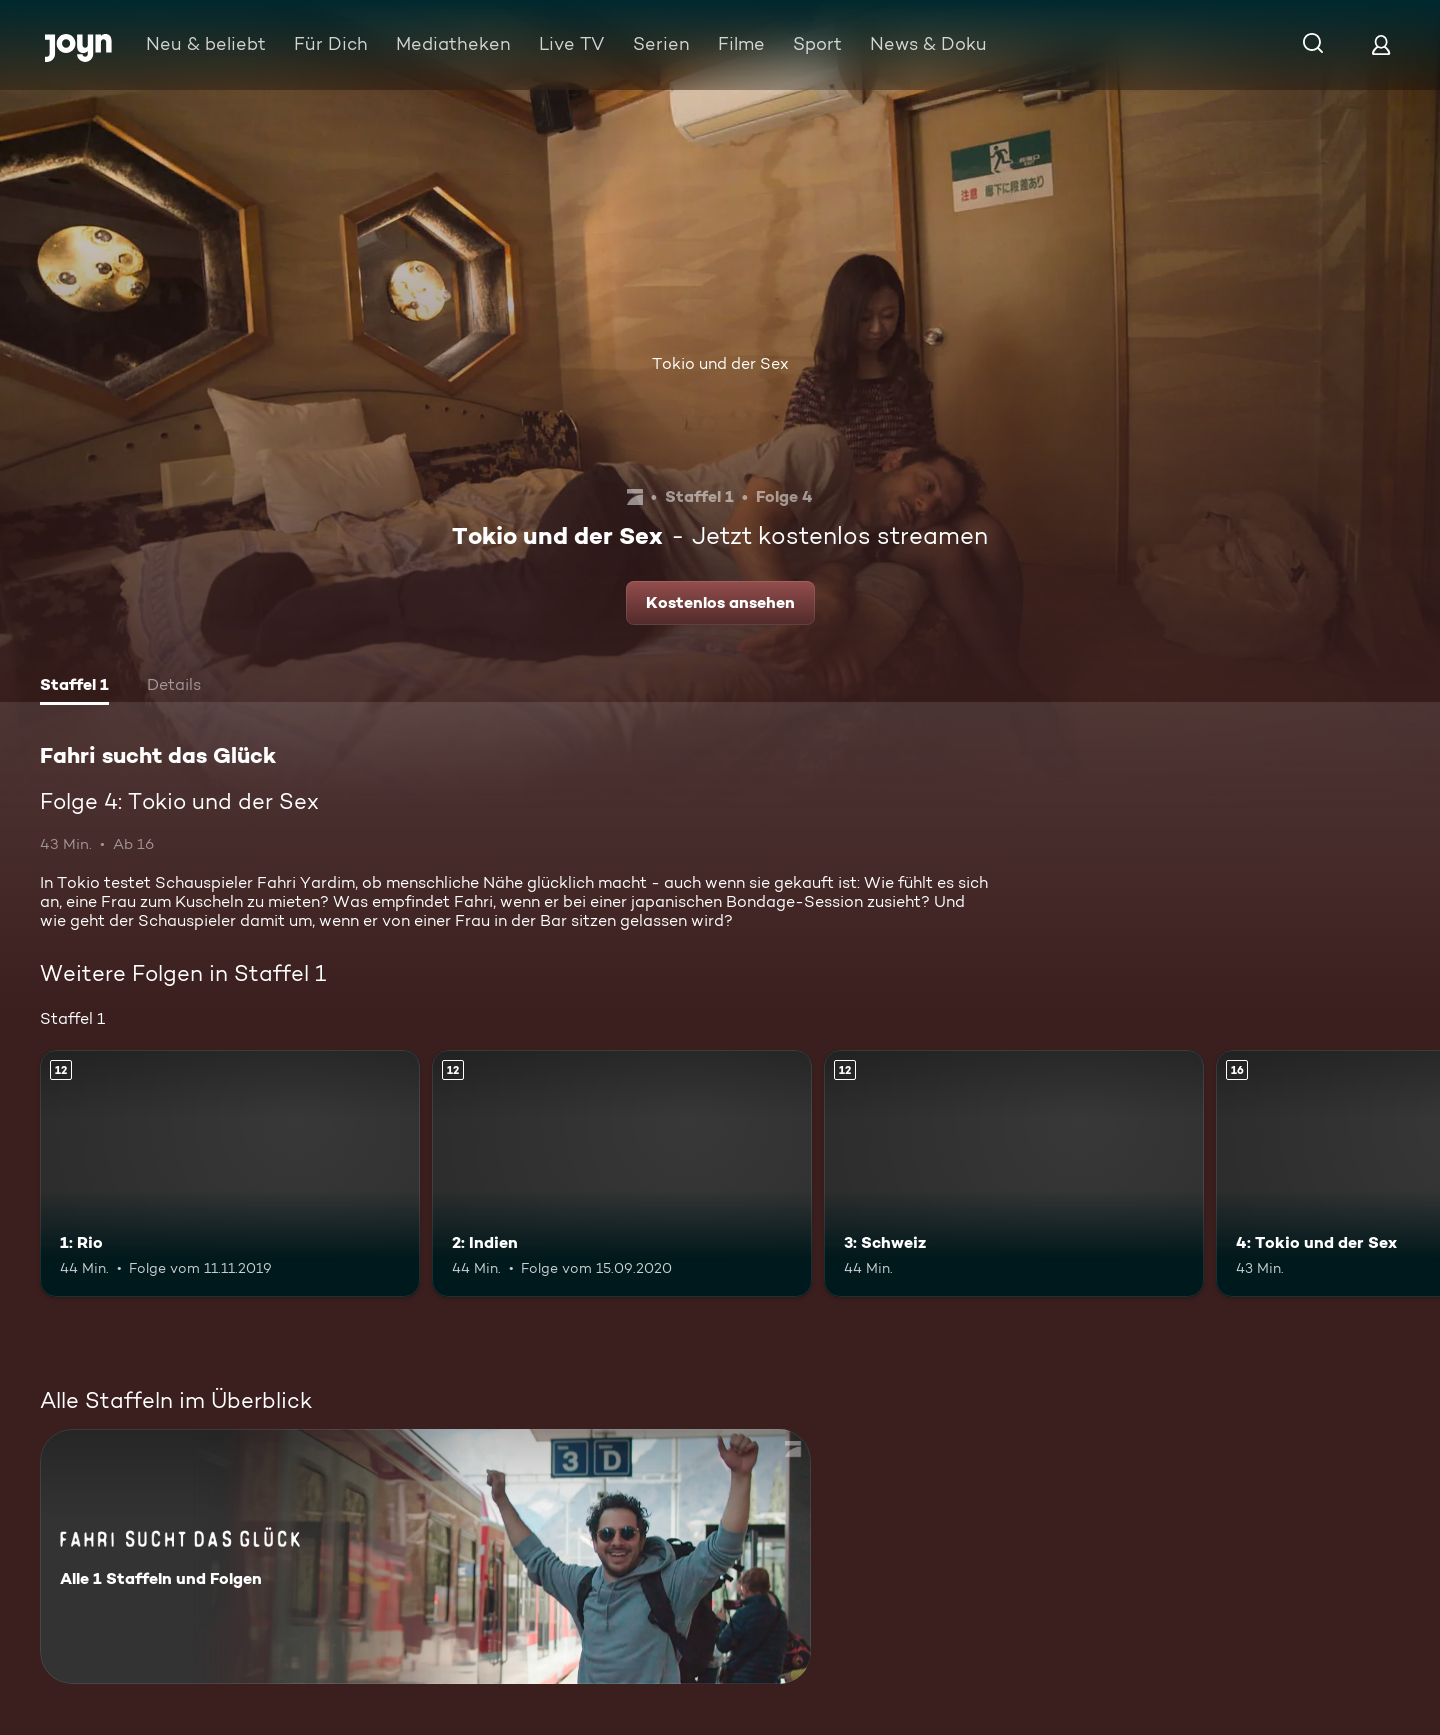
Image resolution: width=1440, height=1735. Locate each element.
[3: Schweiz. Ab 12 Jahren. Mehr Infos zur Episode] (1014, 1173)
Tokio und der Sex (720, 363)
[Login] (1381, 44)
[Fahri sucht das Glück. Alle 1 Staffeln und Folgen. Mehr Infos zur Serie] (425, 1556)
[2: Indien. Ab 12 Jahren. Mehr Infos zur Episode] (622, 1173)
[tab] (74, 687)
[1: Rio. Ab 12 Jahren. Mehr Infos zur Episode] (230, 1173)
